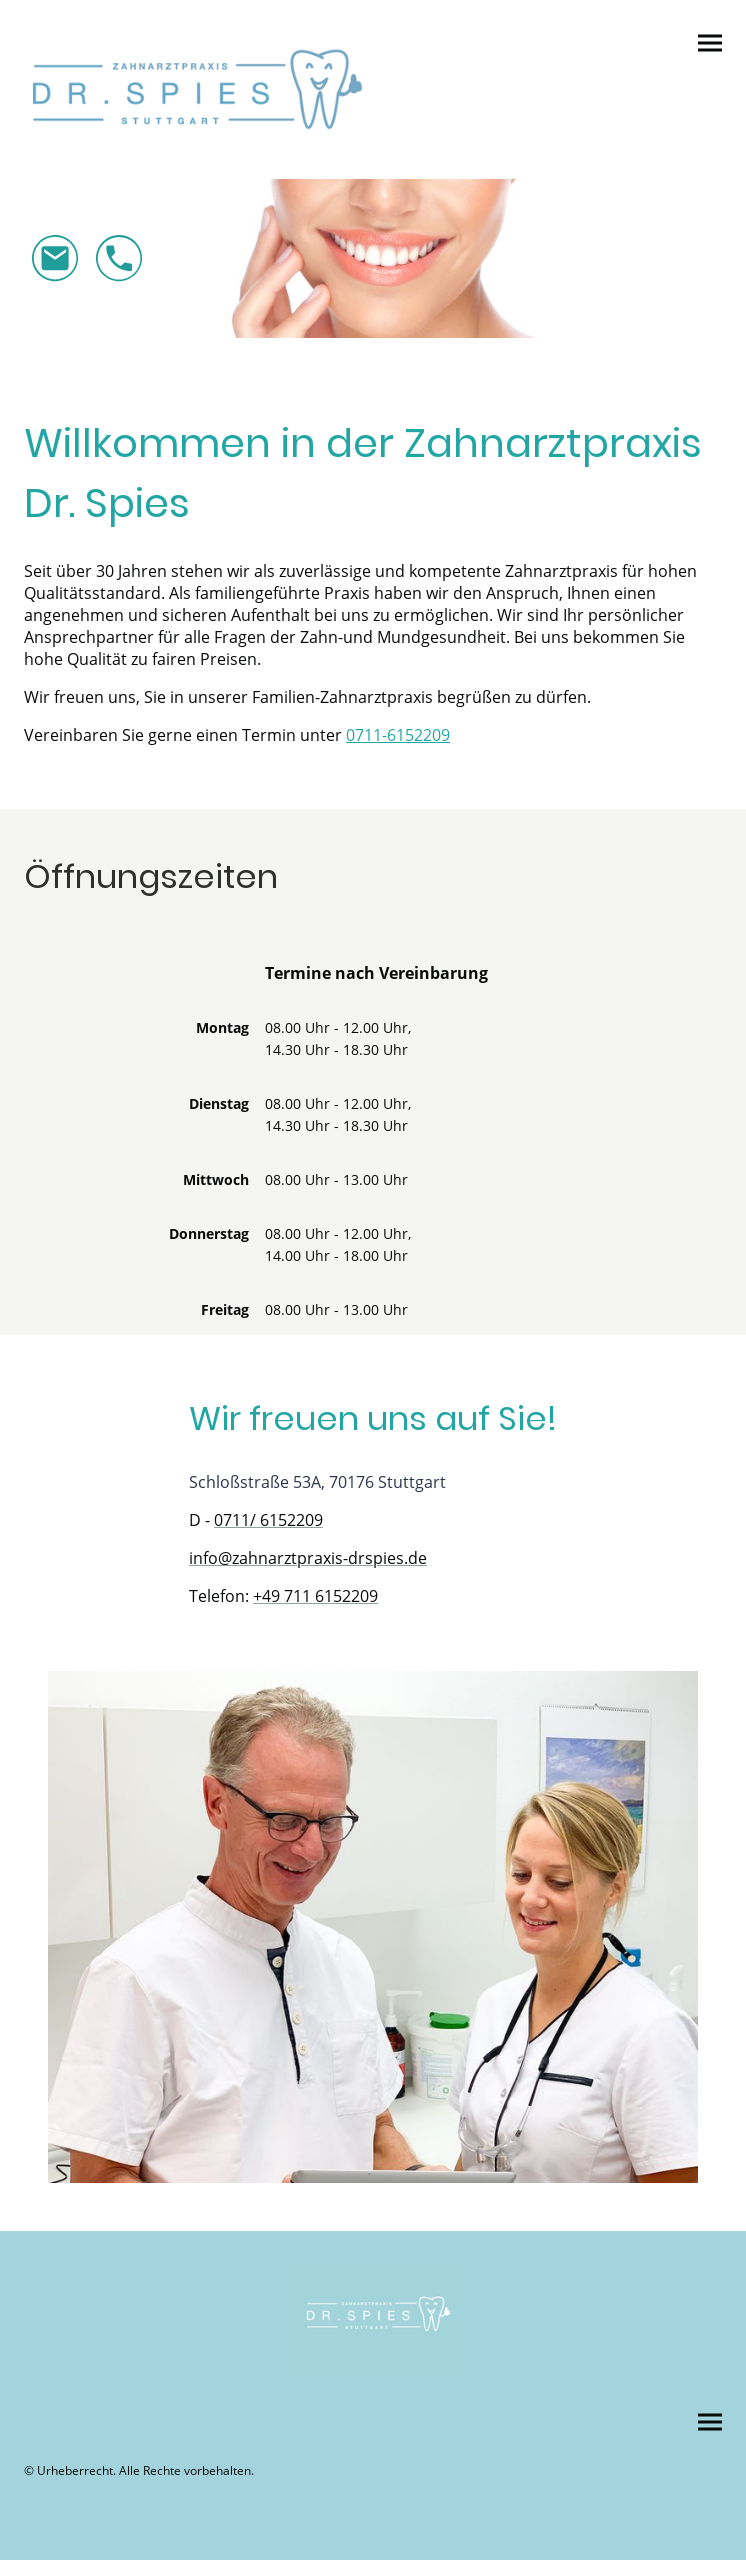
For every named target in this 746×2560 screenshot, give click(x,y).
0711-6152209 (398, 735)
